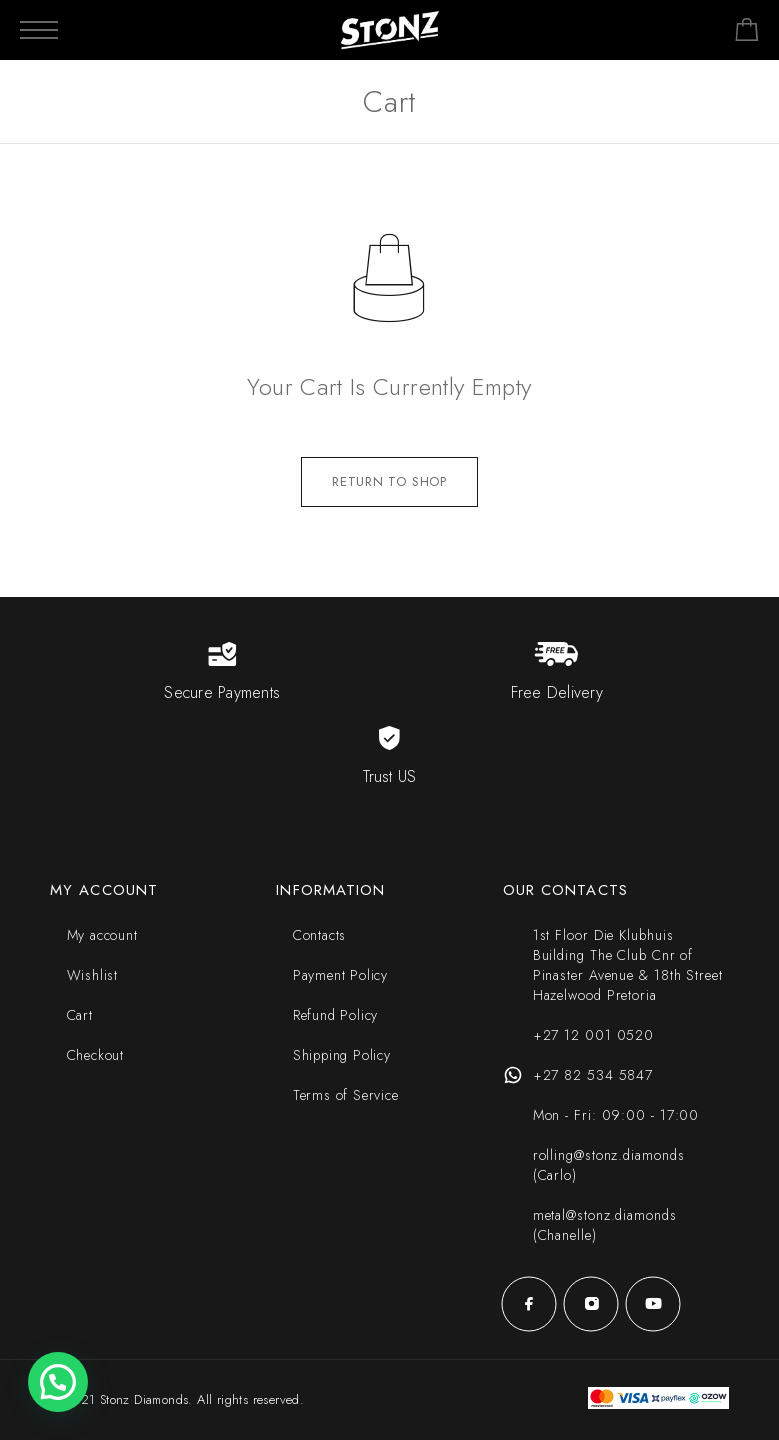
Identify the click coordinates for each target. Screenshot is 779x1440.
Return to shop (389, 481)
